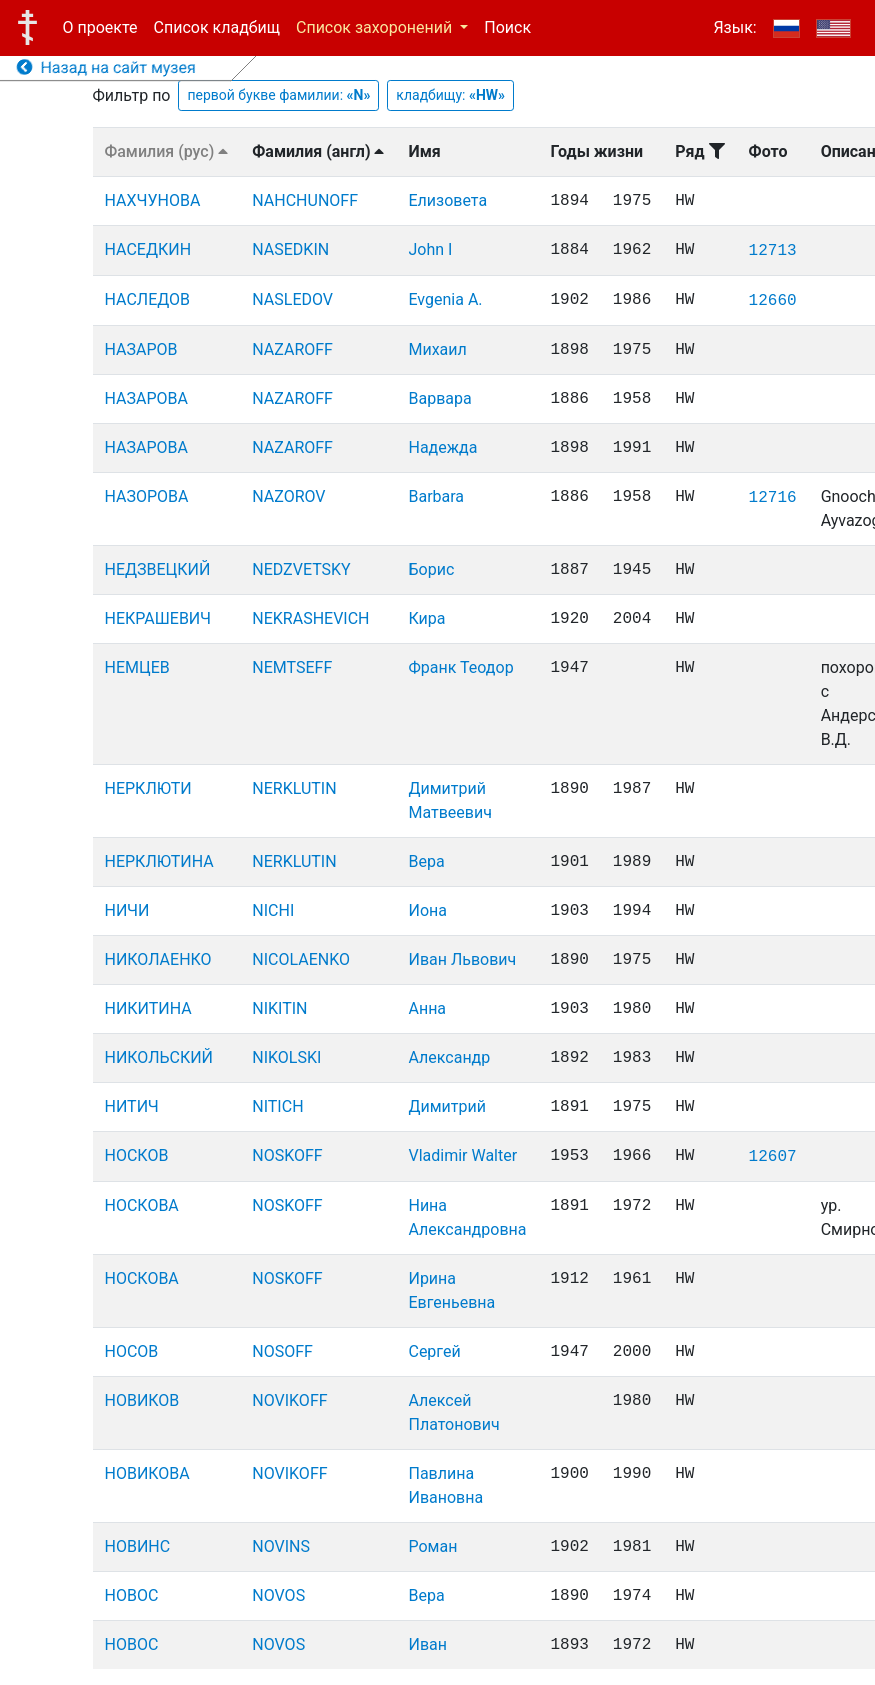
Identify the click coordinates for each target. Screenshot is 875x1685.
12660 (773, 301)
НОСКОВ (137, 1155)
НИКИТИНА (148, 1008)
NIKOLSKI (286, 1057)
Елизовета (447, 200)
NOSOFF (282, 1351)
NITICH (277, 1106)
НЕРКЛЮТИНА (159, 861)
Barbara (436, 496)
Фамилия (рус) (167, 151)
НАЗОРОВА (147, 496)
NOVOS (278, 1595)
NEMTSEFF (292, 667)
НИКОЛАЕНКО (158, 959)
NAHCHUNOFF (305, 200)
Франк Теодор (460, 667)
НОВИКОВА (147, 1473)
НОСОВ (132, 1351)
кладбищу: (450, 95)
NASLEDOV (292, 299)
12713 (773, 251)
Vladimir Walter (462, 1155)
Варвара (439, 398)
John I (430, 249)
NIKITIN (279, 1008)
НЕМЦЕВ (137, 667)
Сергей (434, 1351)
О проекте (100, 27)
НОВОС (132, 1595)
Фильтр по (132, 95)
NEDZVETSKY (301, 569)
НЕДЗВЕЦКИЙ (158, 569)
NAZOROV (288, 496)
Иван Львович (462, 959)
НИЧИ (127, 910)
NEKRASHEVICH (310, 618)
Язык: (734, 27)
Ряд (699, 151)
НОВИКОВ (142, 1400)
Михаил (437, 349)
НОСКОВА (142, 1205)
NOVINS (281, 1546)
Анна (427, 1008)
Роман (432, 1546)
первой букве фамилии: (278, 95)
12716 (773, 498)
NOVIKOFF (289, 1400)
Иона (427, 910)
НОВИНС (138, 1546)
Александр (449, 1057)
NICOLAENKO (301, 959)
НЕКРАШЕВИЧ (158, 618)
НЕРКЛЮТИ (148, 788)
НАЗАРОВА (146, 398)
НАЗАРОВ (141, 349)
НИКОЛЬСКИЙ (159, 1057)
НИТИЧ (132, 1106)
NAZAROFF (292, 349)
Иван (427, 1644)
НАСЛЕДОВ (148, 299)
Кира (426, 618)
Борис (431, 569)
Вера (426, 861)
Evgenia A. (445, 299)
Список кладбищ (217, 27)
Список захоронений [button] (376, 27)
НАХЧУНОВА (153, 200)
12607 (773, 1157)
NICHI (273, 910)
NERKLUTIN (294, 788)
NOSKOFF (287, 1155)
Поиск (507, 27)
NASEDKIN (290, 249)
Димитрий (447, 1106)
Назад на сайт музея (106, 67)
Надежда (442, 447)
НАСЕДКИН (148, 249)
